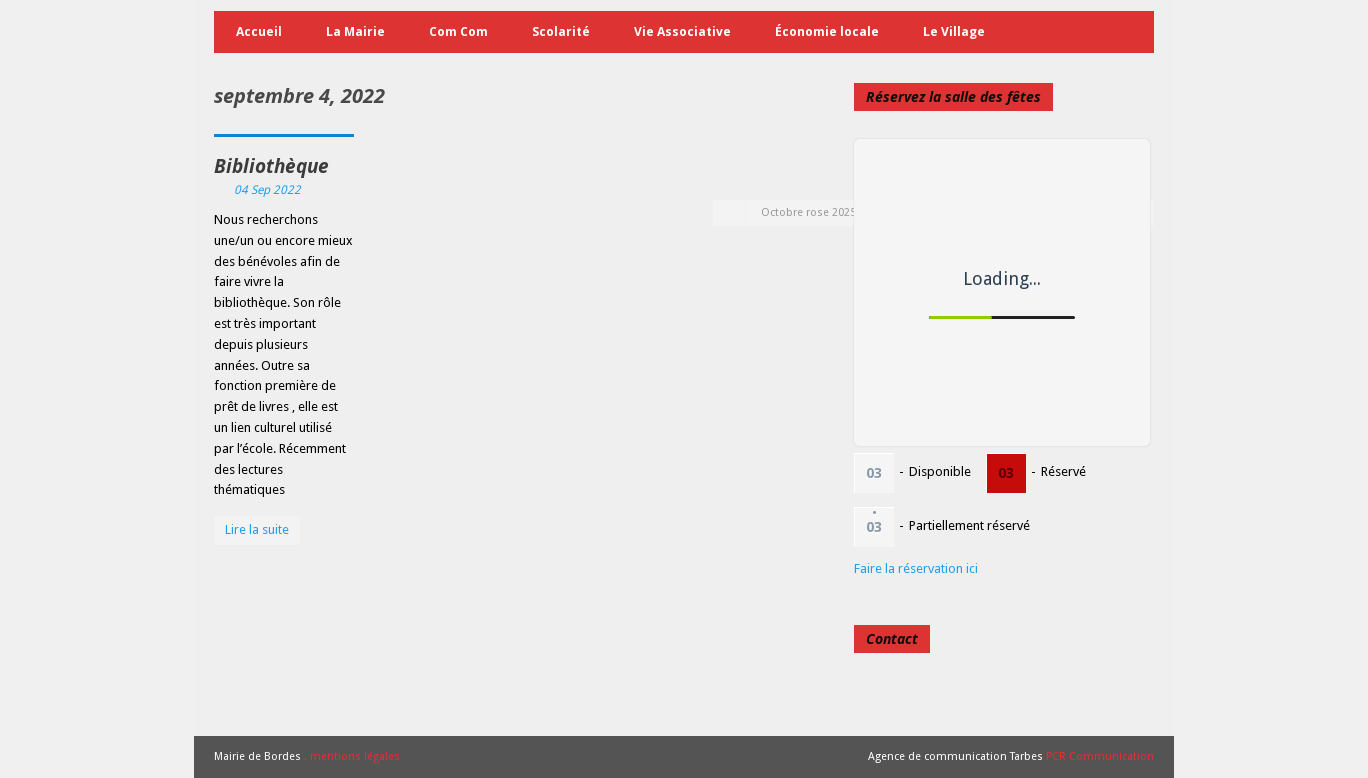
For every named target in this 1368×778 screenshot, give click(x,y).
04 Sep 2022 (267, 190)
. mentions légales (352, 756)
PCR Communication (1100, 756)
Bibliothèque (271, 166)
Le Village (954, 31)
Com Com (458, 31)
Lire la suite (257, 529)
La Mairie (355, 31)
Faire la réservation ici (916, 568)
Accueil (259, 31)
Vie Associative (682, 31)
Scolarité (561, 31)
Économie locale (827, 31)
